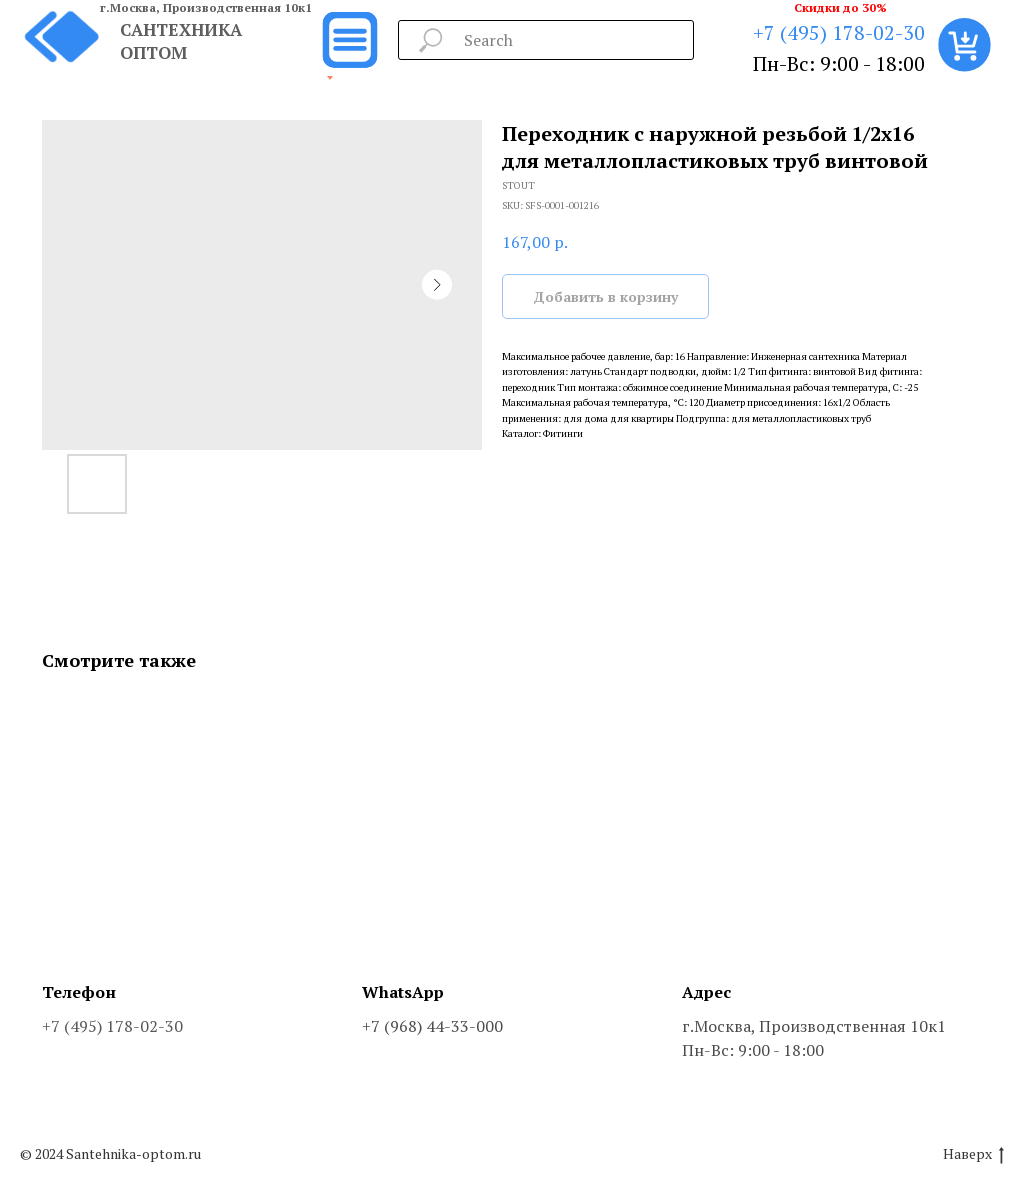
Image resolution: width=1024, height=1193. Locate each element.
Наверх (973, 1154)
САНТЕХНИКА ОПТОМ (181, 41)
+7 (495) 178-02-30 (839, 32)
